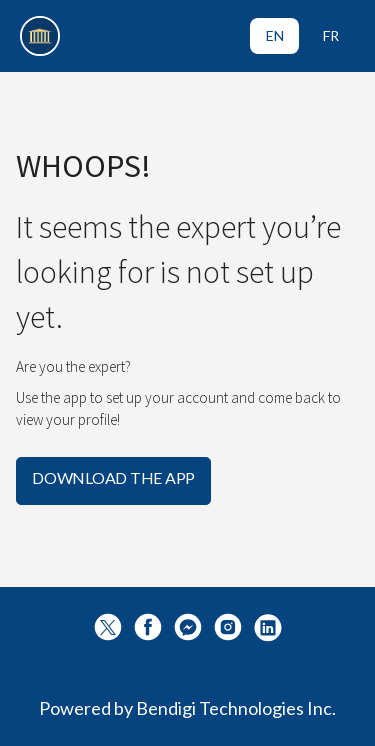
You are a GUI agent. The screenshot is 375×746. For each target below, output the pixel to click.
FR (331, 35)
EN (275, 35)
